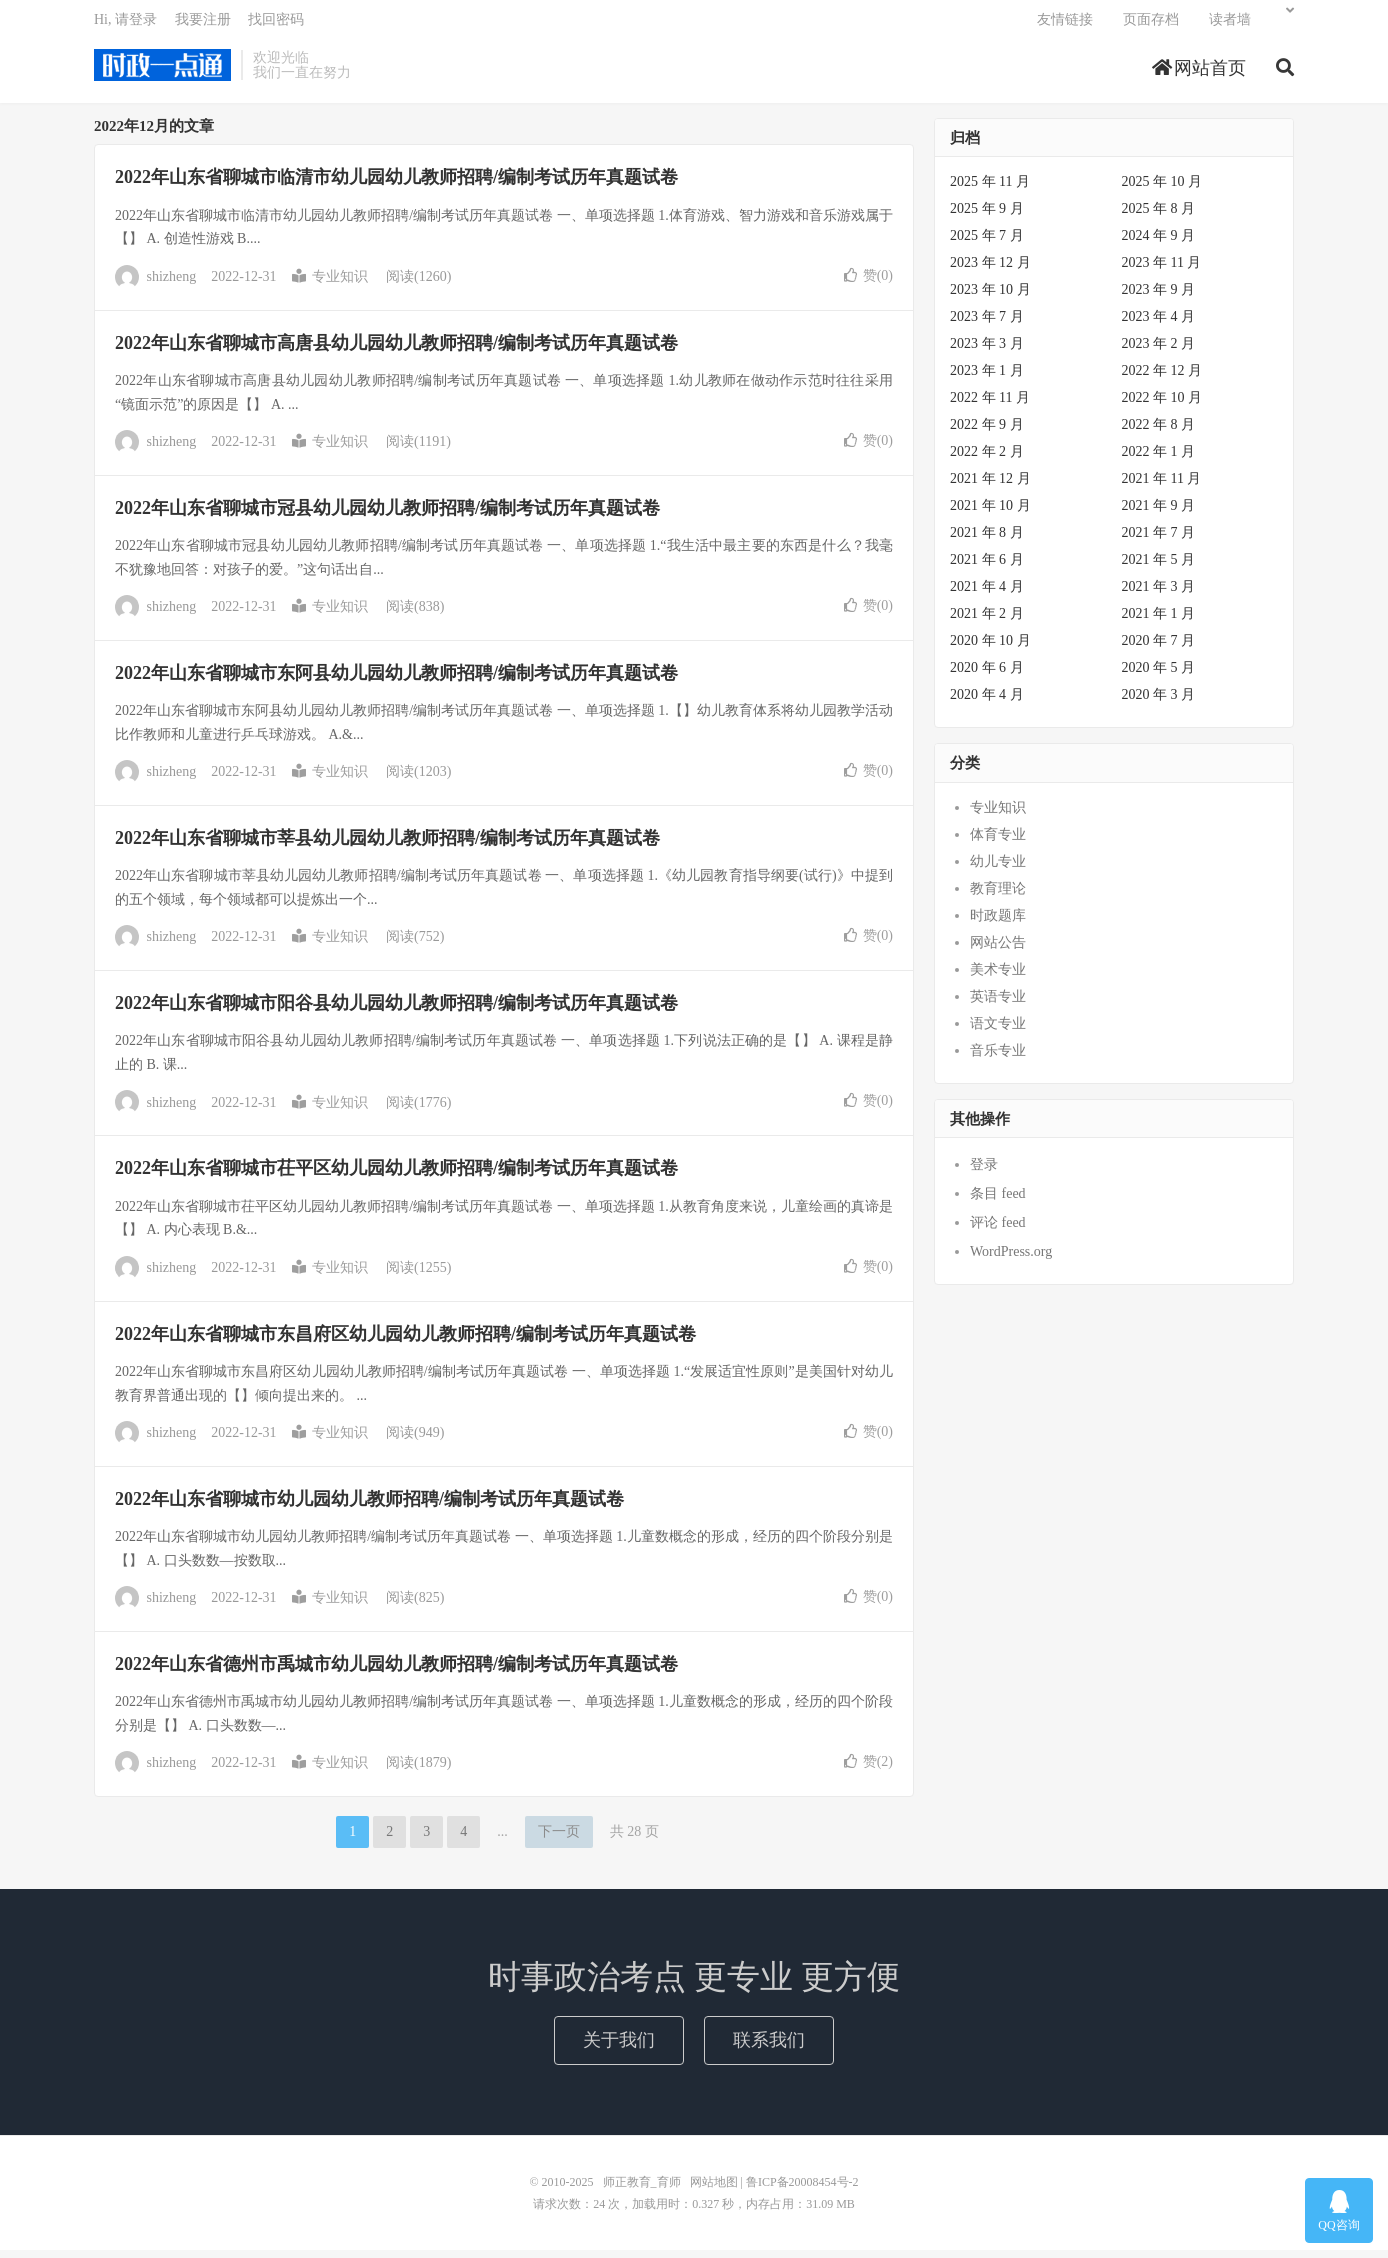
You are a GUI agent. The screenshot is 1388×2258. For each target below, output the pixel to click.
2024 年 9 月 (1159, 243)
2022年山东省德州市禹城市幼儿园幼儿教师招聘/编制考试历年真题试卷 (396, 1672)
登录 (984, 1172)
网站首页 (1199, 74)
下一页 (559, 1839)
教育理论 (998, 896)
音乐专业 (998, 1058)
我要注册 (203, 25)
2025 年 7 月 (987, 243)
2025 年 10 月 (1162, 189)
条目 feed (998, 1201)
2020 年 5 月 (1159, 675)
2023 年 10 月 (990, 297)
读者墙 (1230, 25)
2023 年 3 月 (987, 351)
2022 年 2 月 (987, 459)
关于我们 (619, 2047)
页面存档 (1151, 25)
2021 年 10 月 (990, 513)
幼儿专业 (998, 869)
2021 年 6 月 (987, 567)
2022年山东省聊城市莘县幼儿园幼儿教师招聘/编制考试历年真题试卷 (387, 846)
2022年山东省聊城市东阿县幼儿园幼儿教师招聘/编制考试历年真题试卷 (396, 681)
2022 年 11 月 (990, 405)
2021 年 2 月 (987, 621)
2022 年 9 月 (987, 432)
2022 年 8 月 (1159, 432)
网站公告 (998, 950)
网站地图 (714, 2190)
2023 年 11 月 (1162, 270)
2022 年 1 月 (1159, 459)
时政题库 (998, 923)
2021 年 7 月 (1159, 540)
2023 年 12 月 (990, 270)
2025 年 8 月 (1159, 216)
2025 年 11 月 (990, 189)
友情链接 (1065, 25)
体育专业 (998, 842)
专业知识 (330, 284)
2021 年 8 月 (987, 540)
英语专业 (998, 1004)
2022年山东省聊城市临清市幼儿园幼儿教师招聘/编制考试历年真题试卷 (396, 185)
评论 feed (998, 1230)
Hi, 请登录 (125, 25)
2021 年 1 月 (1159, 621)
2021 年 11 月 (1162, 486)
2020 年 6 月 (987, 675)
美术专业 (998, 977)
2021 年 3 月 (1159, 594)
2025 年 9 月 (987, 216)
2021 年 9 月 (1159, 513)
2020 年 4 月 (987, 702)
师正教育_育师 (162, 71)
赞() (868, 282)
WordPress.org (1011, 1259)
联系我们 (769, 2047)
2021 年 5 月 (1159, 567)
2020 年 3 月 (1159, 702)
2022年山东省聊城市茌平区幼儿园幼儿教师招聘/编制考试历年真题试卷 (396, 1176)
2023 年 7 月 (987, 324)
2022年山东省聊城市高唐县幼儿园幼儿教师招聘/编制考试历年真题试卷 (396, 350)
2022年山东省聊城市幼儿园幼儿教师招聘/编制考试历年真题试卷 (369, 1507)
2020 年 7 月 (1159, 648)
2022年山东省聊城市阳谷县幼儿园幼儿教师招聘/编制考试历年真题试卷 (396, 1011)
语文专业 (998, 1031)
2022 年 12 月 (1162, 378)
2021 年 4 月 (987, 594)
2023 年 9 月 (1159, 297)
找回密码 (276, 25)
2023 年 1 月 (987, 378)
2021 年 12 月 (990, 486)
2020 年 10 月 (990, 648)
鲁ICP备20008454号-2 (802, 2190)
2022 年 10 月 (1162, 405)
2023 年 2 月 (1159, 351)
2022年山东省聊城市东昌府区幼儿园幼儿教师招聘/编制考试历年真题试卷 (405, 1342)
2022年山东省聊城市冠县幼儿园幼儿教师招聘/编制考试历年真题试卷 (387, 516)
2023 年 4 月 (1159, 324)
